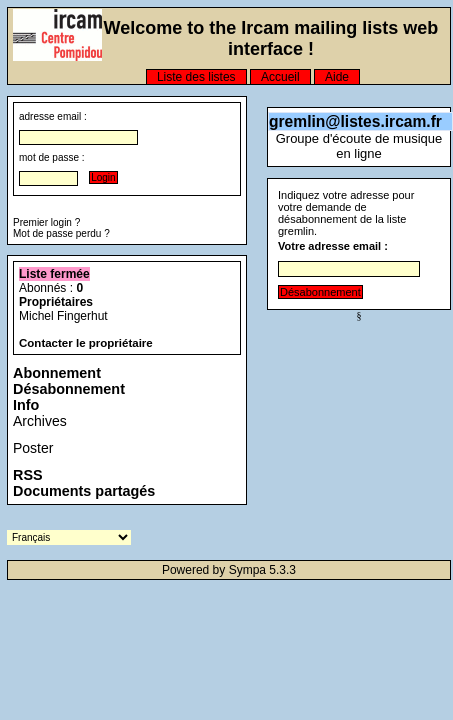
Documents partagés (84, 491)
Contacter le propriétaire (86, 343)
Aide (337, 77)
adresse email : (53, 116)
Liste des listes (196, 77)
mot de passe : (52, 157)
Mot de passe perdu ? (61, 233)
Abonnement (57, 373)
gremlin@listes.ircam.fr (355, 121)
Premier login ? (46, 222)
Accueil (280, 77)
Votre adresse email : (333, 246)
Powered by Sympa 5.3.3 (229, 570)
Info (26, 405)
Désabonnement (69, 389)
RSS (28, 475)
